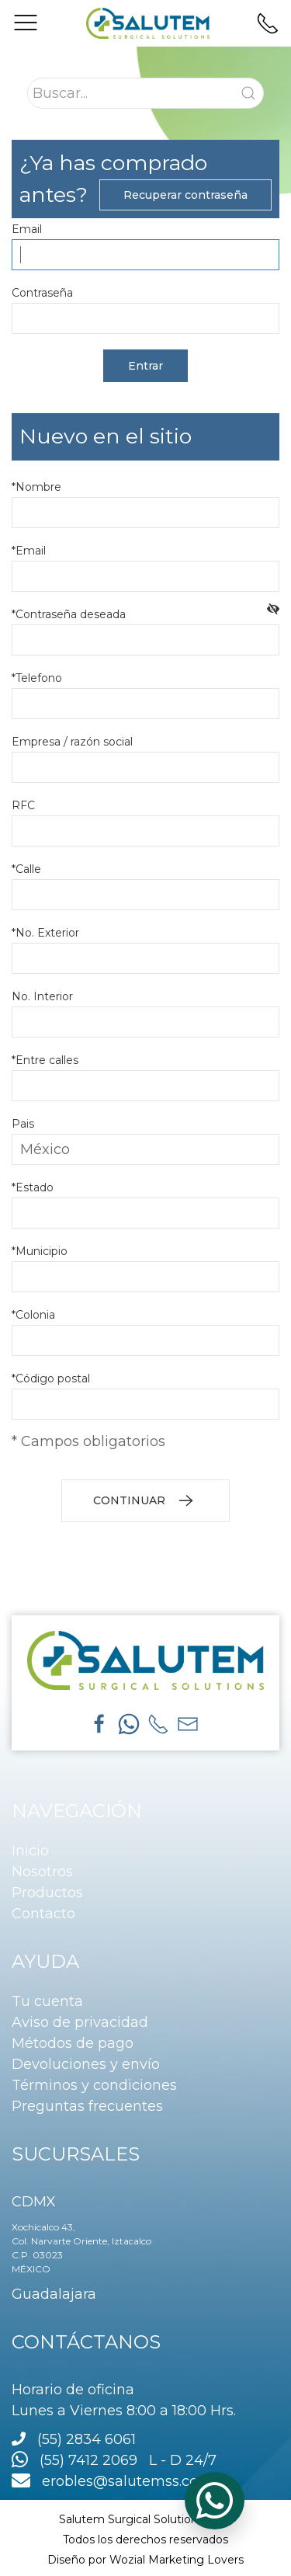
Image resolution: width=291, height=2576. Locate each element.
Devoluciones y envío (86, 2064)
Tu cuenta (47, 2001)
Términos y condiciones (94, 2085)
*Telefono (37, 678)
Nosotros (42, 1871)
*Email (29, 551)
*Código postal (51, 1378)
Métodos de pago (72, 2043)
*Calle (26, 869)
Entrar (145, 366)
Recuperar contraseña (185, 195)
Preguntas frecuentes (87, 2106)
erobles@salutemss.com (112, 2481)
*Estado (33, 1187)
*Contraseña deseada (72, 614)
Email (27, 229)
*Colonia (33, 1315)
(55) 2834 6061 (86, 2439)
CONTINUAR (145, 1501)
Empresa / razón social (72, 742)
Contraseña (42, 293)
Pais (23, 1124)
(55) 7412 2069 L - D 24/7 (114, 2460)
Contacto (43, 1913)
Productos (47, 1892)
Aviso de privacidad (80, 2022)
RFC (23, 805)
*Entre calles (45, 1060)
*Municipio (40, 1251)
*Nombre (36, 487)
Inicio (30, 1850)
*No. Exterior (45, 933)
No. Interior (42, 996)
